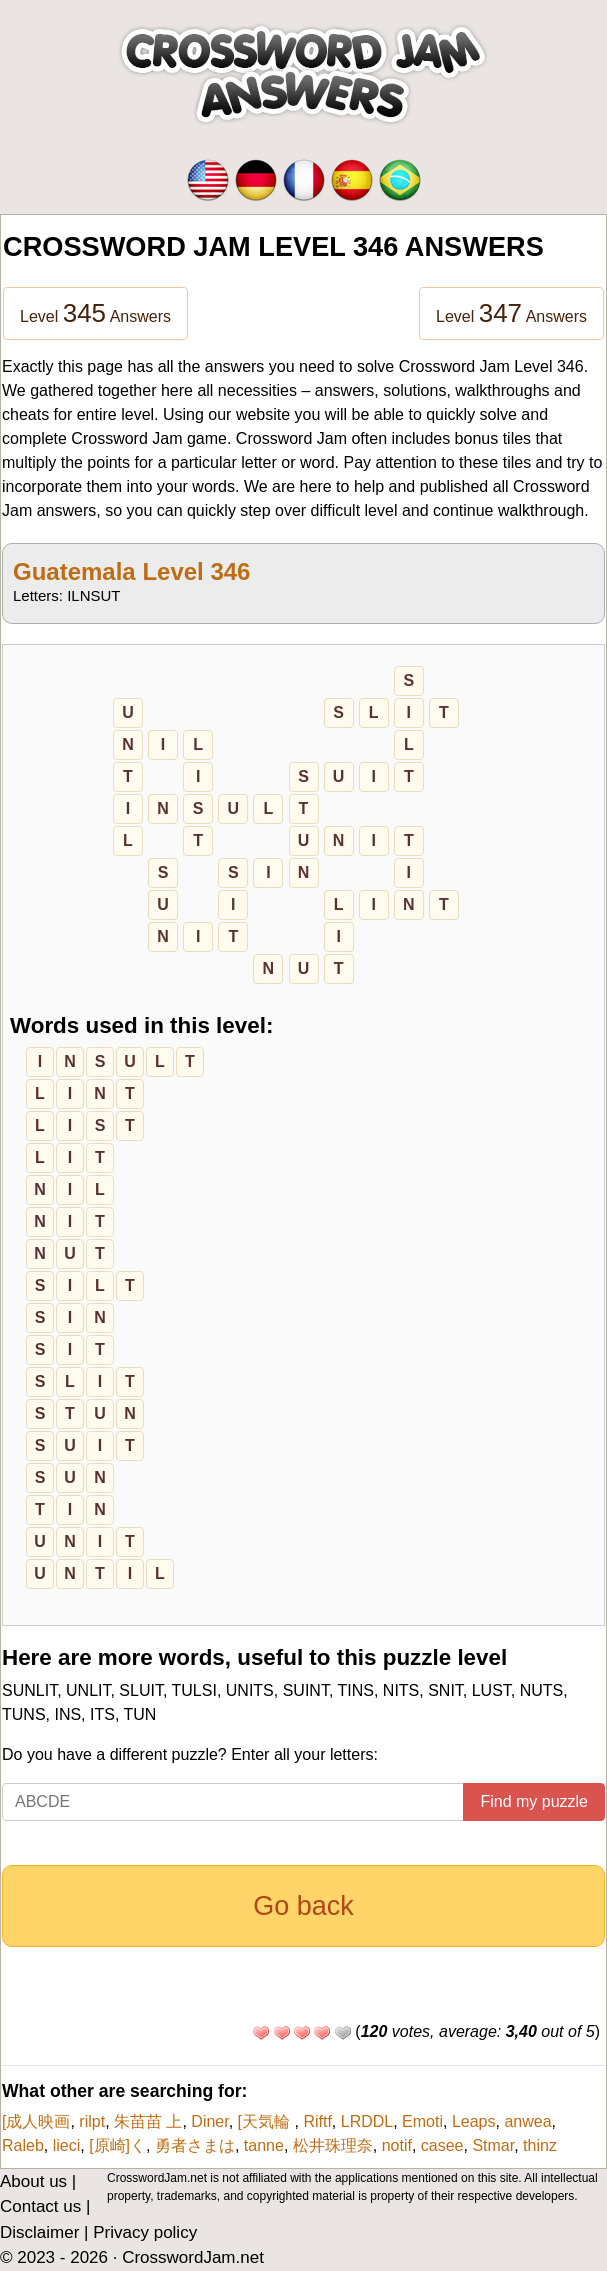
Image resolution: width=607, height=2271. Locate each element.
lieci (67, 2145)
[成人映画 (36, 2121)
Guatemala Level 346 (131, 571)
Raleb (23, 2145)
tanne (264, 2145)
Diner (209, 2121)
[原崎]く (117, 2145)
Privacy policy (145, 2232)
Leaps (474, 2121)
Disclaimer (39, 2232)
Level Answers (95, 313)
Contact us (40, 2206)
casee (442, 2145)
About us (33, 2181)
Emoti (422, 2121)
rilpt (92, 2121)
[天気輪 (266, 2121)
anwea (527, 2121)
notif (397, 2145)
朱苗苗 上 (148, 2121)
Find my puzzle (534, 1801)
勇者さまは (195, 2145)
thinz (540, 2145)
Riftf (317, 2121)
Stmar (493, 2145)
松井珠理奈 (333, 2145)
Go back (303, 1906)
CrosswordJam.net (193, 2257)
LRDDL (367, 2121)
